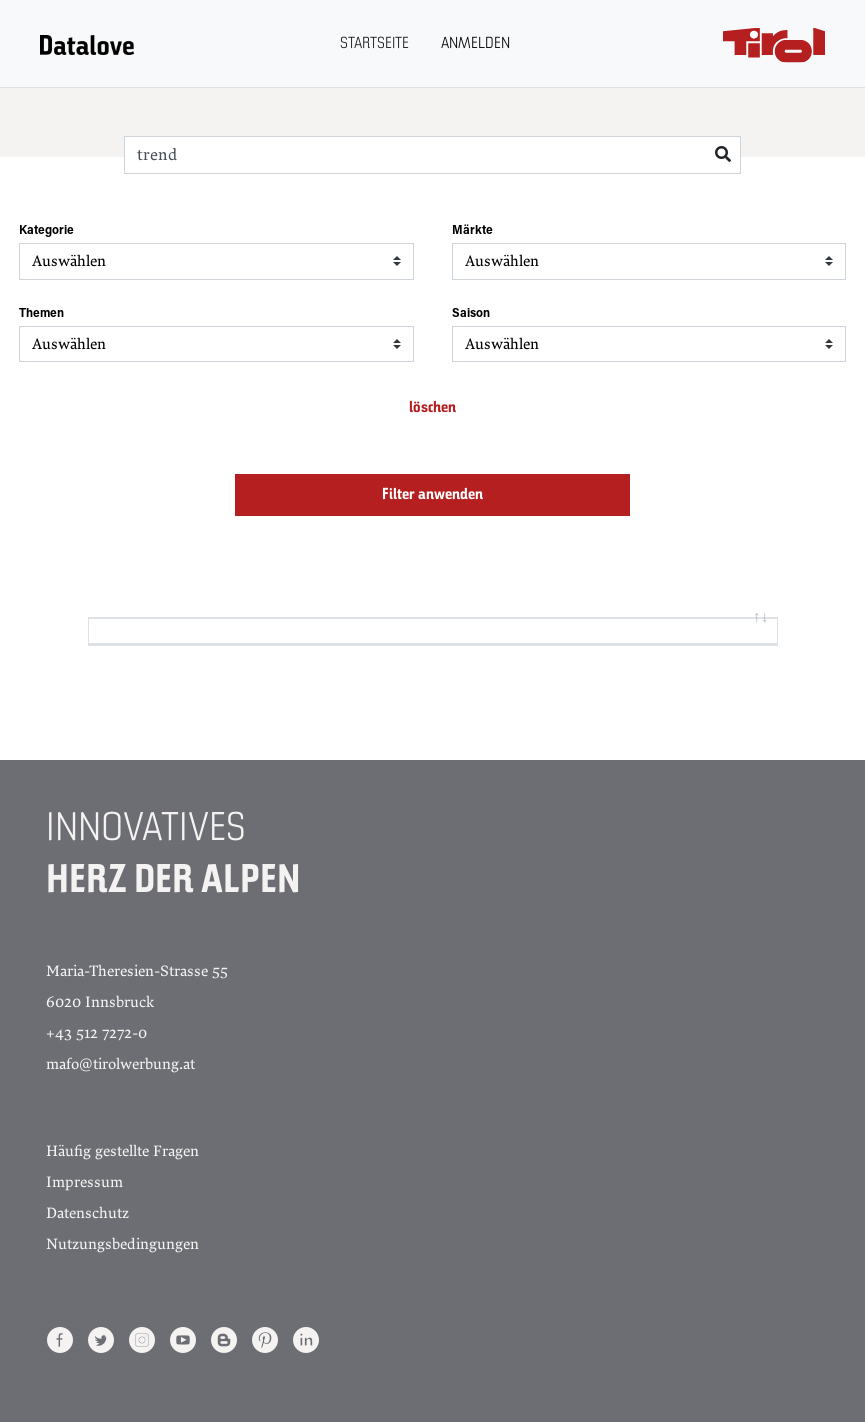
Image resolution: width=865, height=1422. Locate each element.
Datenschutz (87, 1213)
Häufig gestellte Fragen (122, 1151)
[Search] (432, 155)
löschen (432, 408)
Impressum (84, 1182)
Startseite (374, 44)
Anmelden (475, 44)
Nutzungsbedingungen (122, 1244)
